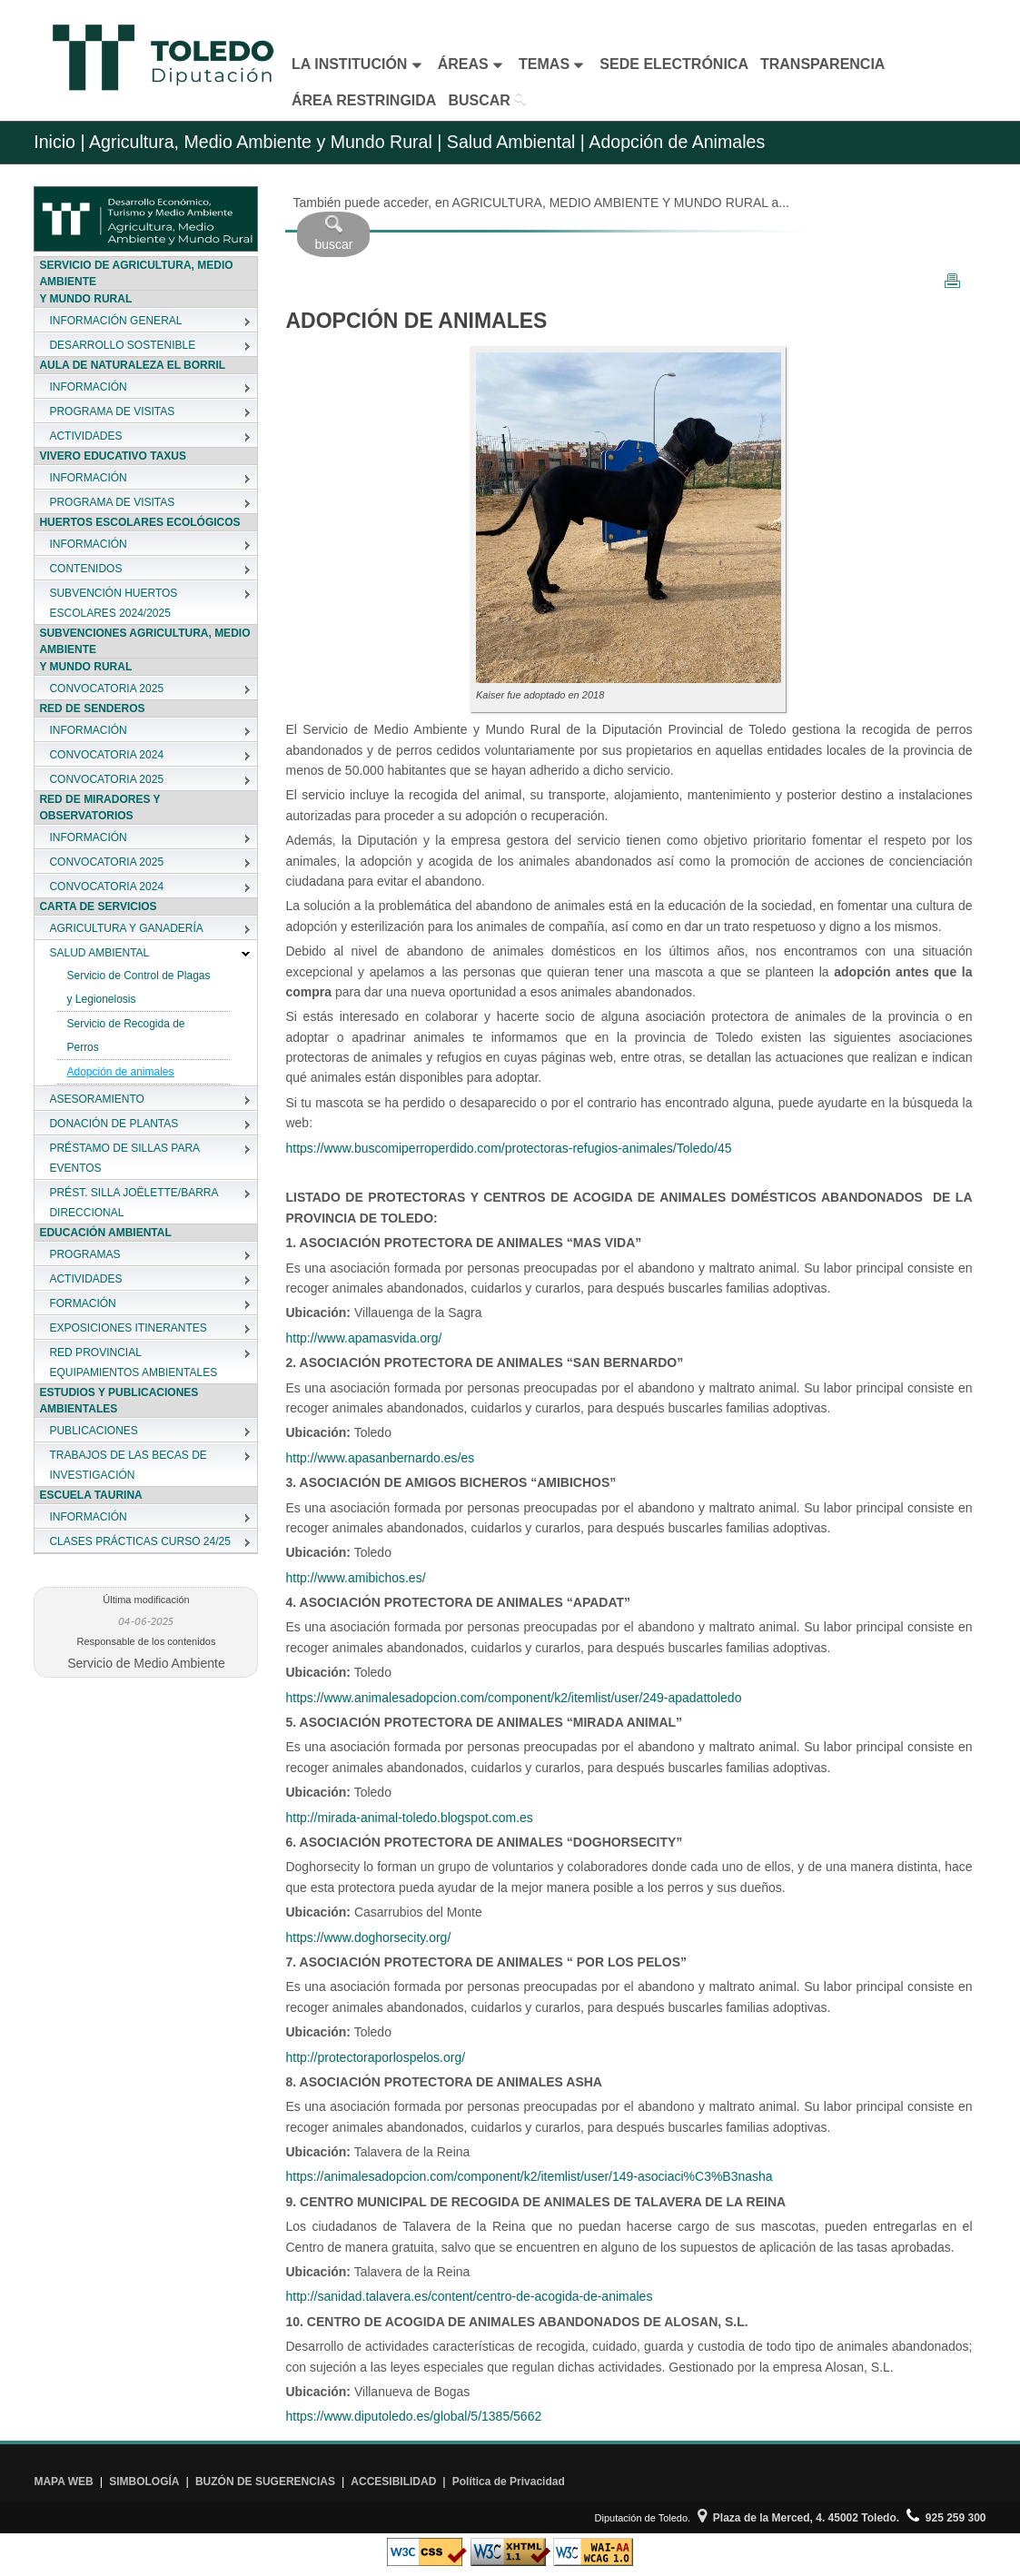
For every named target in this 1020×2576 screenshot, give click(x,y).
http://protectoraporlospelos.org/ (375, 2057)
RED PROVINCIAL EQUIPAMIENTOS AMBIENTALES (133, 1362)
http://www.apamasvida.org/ (363, 1338)
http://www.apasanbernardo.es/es (379, 1458)
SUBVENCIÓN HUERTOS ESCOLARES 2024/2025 (113, 603)
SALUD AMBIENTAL (99, 952)
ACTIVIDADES (85, 436)
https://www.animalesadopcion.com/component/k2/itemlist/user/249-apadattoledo (513, 1697)
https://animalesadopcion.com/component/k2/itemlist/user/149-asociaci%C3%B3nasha (528, 2176)
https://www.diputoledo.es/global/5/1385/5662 (413, 2416)
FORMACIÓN (82, 1303)
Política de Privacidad (508, 2481)
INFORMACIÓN (87, 387)
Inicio (54, 142)
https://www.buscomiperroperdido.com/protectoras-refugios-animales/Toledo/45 (508, 1148)
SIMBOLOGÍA (144, 2481)
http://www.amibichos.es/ (355, 1577)
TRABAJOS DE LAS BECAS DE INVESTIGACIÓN (127, 1465)
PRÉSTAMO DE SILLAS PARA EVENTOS (124, 1158)
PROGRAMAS (84, 1254)
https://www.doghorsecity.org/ (368, 1937)
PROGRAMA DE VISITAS (111, 411)
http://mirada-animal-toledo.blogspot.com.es (408, 1817)
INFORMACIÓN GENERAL (115, 320)
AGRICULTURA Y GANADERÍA (126, 928)
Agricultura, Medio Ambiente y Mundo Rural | (265, 142)
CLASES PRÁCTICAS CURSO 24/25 (139, 1541)
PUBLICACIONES (93, 1430)
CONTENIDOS (85, 568)
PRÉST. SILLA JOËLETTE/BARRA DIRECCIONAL (133, 1202)
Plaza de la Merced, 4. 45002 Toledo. (798, 2518)
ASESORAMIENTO (96, 1099)
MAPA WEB (63, 2481)
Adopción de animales (119, 1071)
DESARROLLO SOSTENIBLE (122, 345)
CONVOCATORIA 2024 (106, 754)
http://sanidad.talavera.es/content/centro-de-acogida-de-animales (468, 2296)
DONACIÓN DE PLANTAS (113, 1123)
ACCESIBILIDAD (393, 2481)
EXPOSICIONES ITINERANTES (127, 1328)
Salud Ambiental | (513, 142)
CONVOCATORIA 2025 (106, 688)
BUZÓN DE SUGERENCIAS (265, 2481)
